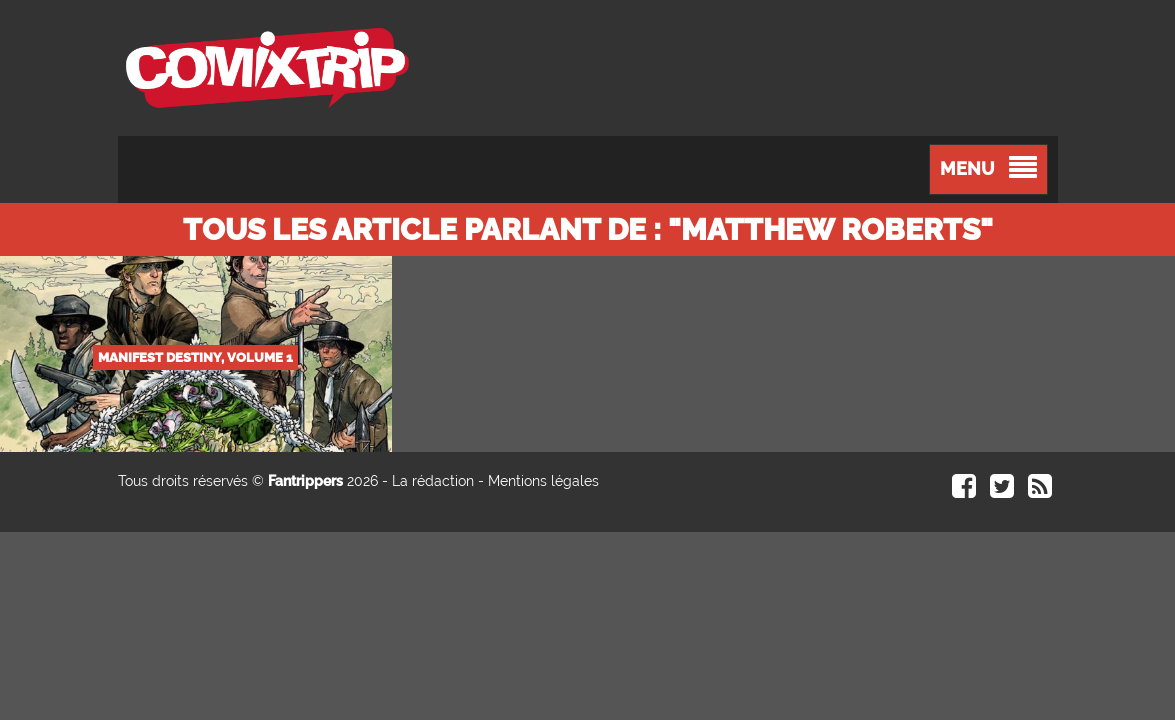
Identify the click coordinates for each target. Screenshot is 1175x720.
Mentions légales (543, 481)
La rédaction (433, 481)
